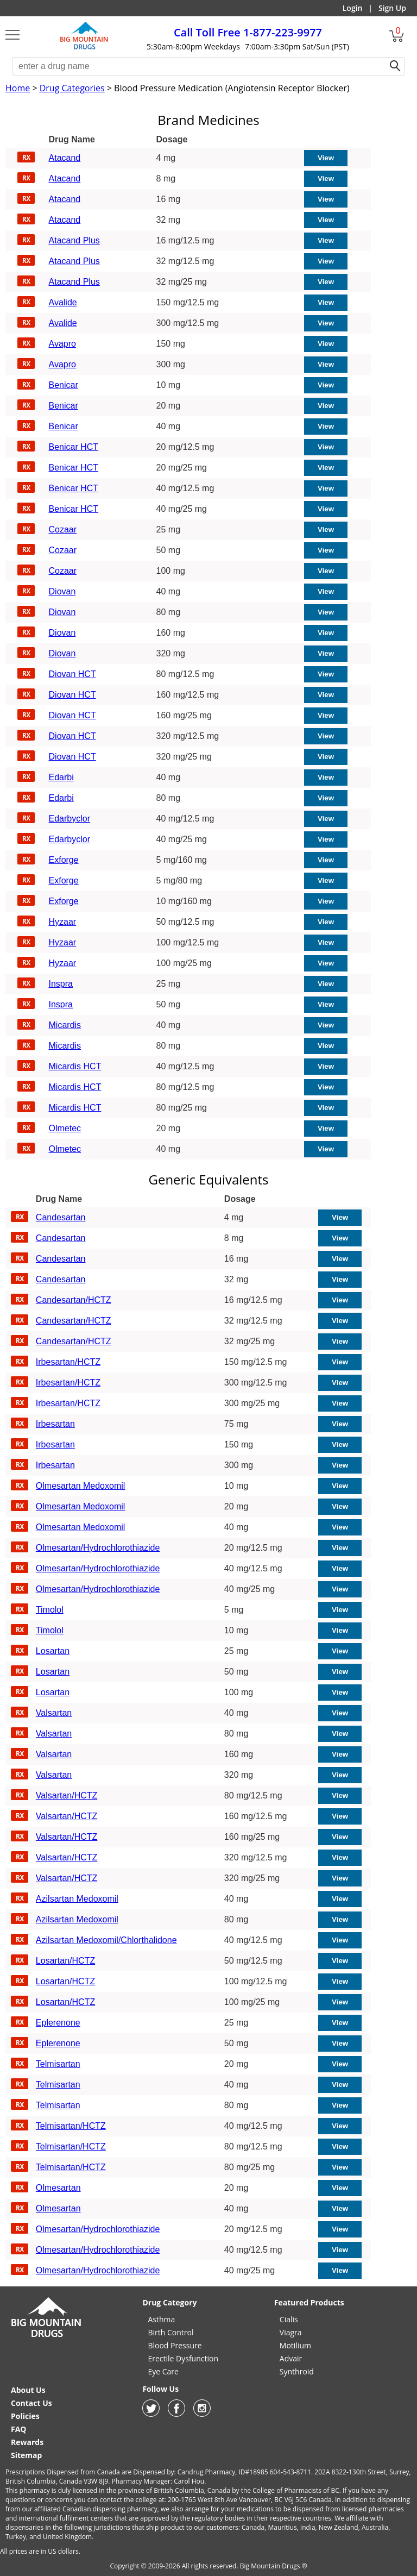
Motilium (295, 2345)
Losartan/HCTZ (65, 1960)
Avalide (63, 302)
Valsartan (54, 1713)
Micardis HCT (75, 1066)
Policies (25, 2416)
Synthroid (297, 2371)
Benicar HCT (74, 447)
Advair (291, 2358)
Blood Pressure (174, 2345)
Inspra (61, 983)
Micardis (65, 1025)
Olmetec (65, 1128)
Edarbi (61, 777)
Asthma (161, 2319)
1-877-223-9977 (248, 32)
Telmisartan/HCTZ (71, 2125)
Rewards (27, 2442)
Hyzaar (63, 921)
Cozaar (63, 529)
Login (353, 8)
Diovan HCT (72, 674)
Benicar (63, 385)
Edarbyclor (69, 818)
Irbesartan (55, 1423)
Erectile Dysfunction (183, 2358)
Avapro (62, 343)
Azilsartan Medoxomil (77, 1898)
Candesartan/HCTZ (73, 1300)
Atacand (65, 157)
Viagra (291, 2332)
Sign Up (392, 8)
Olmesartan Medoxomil (80, 1485)
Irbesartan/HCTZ (68, 1362)
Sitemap (26, 2455)
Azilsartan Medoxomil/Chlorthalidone (106, 1940)
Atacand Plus (74, 240)
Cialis (289, 2319)
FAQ (19, 2429)
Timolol (50, 1609)
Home (17, 88)
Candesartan (61, 1217)
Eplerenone (58, 2022)
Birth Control (170, 2332)
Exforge (64, 859)
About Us (28, 2390)
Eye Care (163, 2371)
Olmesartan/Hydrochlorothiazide (98, 1547)
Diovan (62, 591)
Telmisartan (58, 2064)
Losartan (53, 1651)
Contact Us (31, 2403)
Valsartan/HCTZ (67, 1795)
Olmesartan (58, 2187)
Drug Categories (72, 88)
